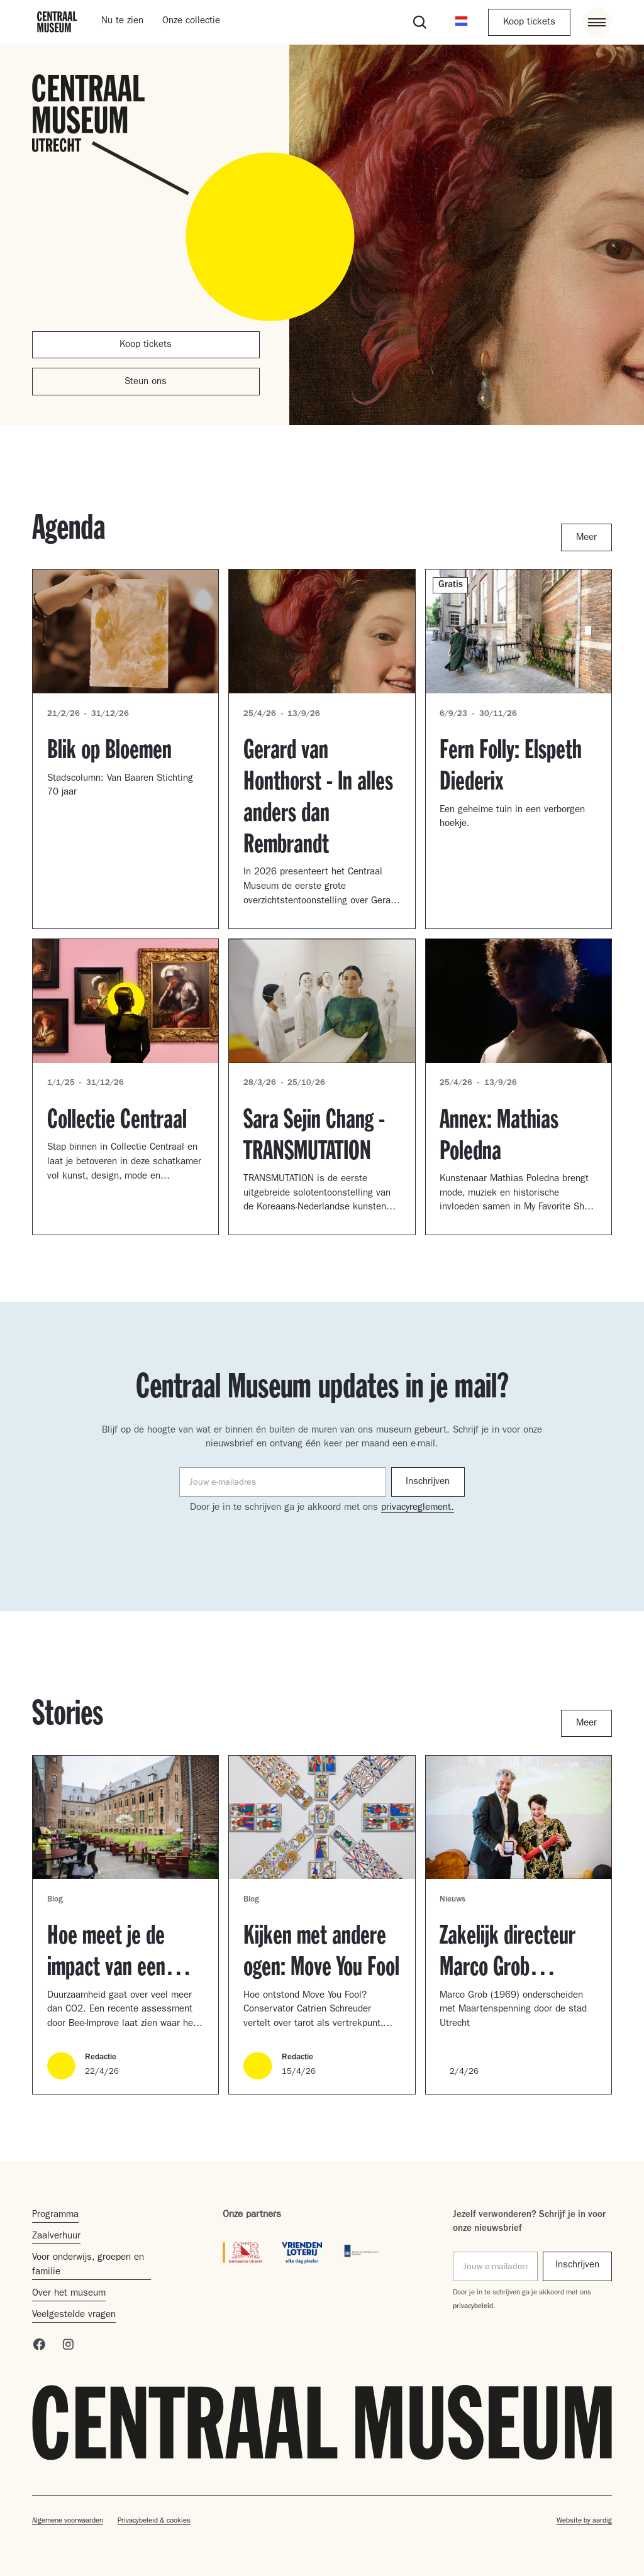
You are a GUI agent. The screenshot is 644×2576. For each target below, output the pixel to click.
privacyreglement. (417, 1508)
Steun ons (146, 382)
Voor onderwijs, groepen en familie (88, 2265)
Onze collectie (191, 21)
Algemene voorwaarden (67, 2521)
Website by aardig (584, 2521)
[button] (461, 22)
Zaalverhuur (56, 2237)
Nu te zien (122, 21)
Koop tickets (529, 23)
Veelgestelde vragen (74, 2315)
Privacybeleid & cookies (154, 2521)
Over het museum (69, 2294)
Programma (55, 2215)
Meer (586, 538)
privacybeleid (473, 2307)
